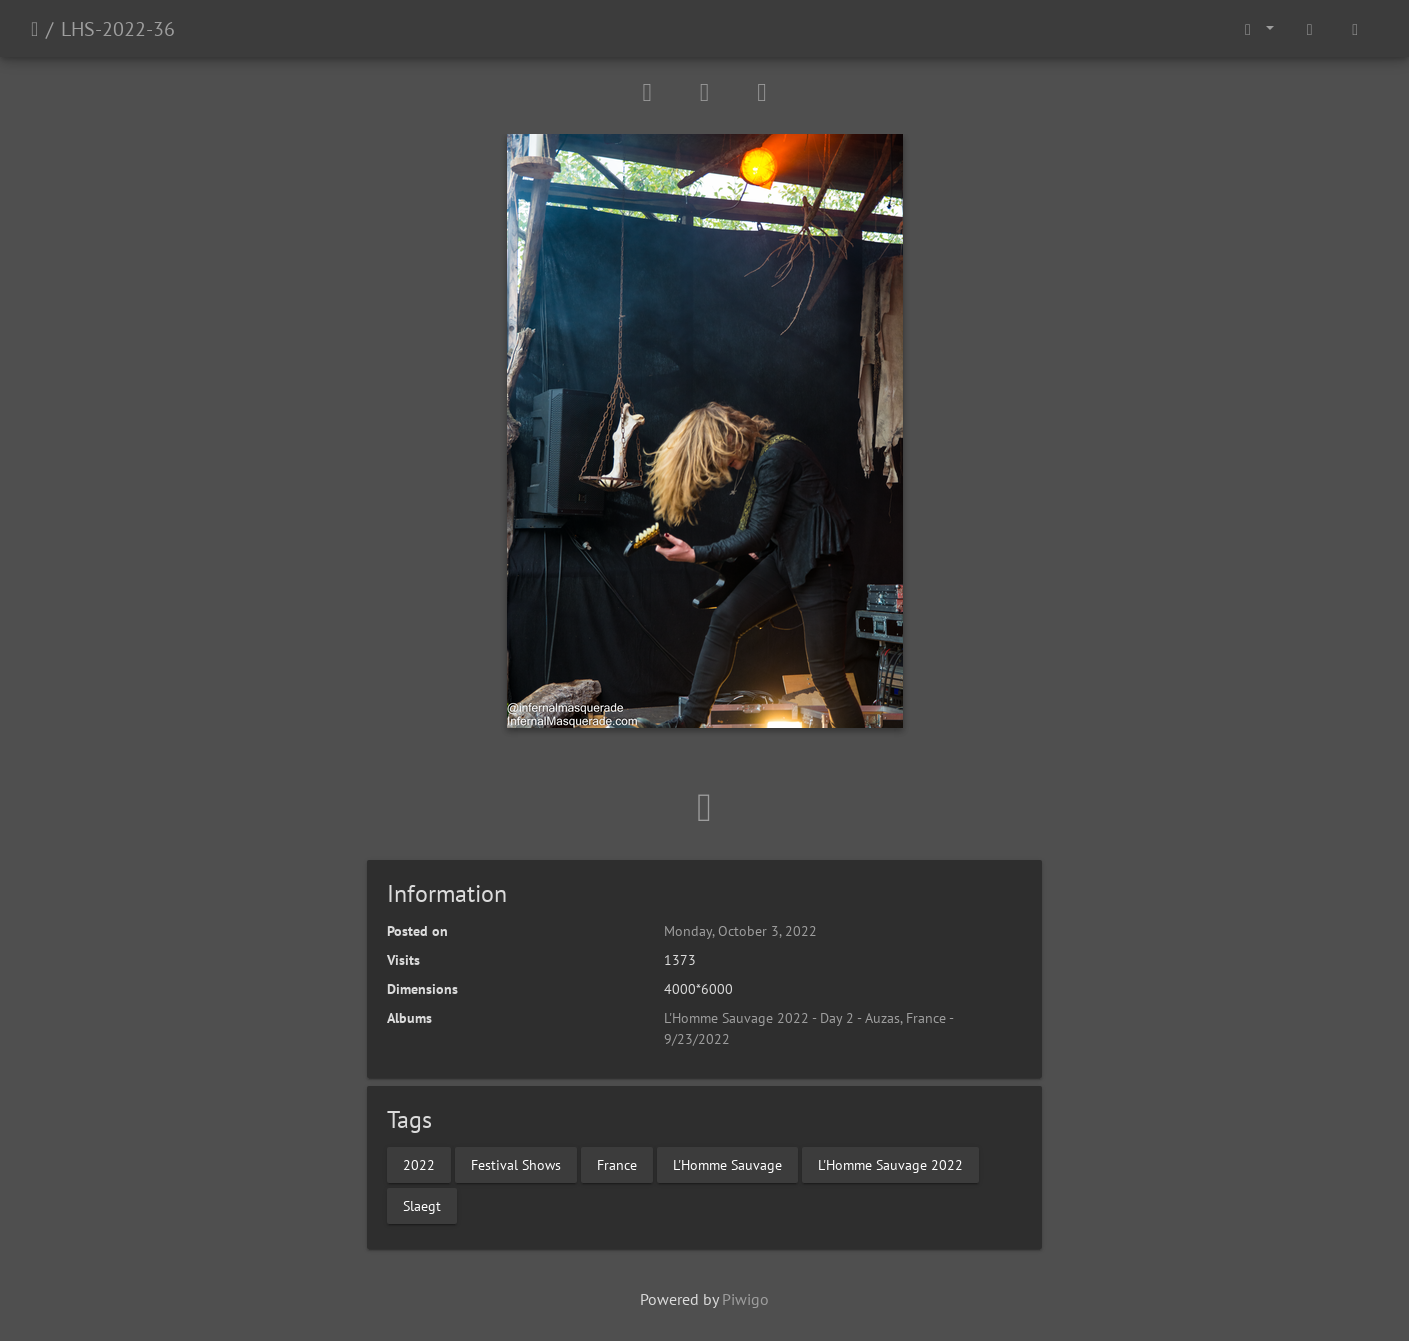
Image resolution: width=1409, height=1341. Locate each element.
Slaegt (422, 1205)
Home (34, 29)
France (617, 1164)
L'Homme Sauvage (727, 1164)
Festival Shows (516, 1164)
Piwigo (745, 1299)
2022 (419, 1164)
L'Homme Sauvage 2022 (890, 1164)
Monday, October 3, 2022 (740, 931)
